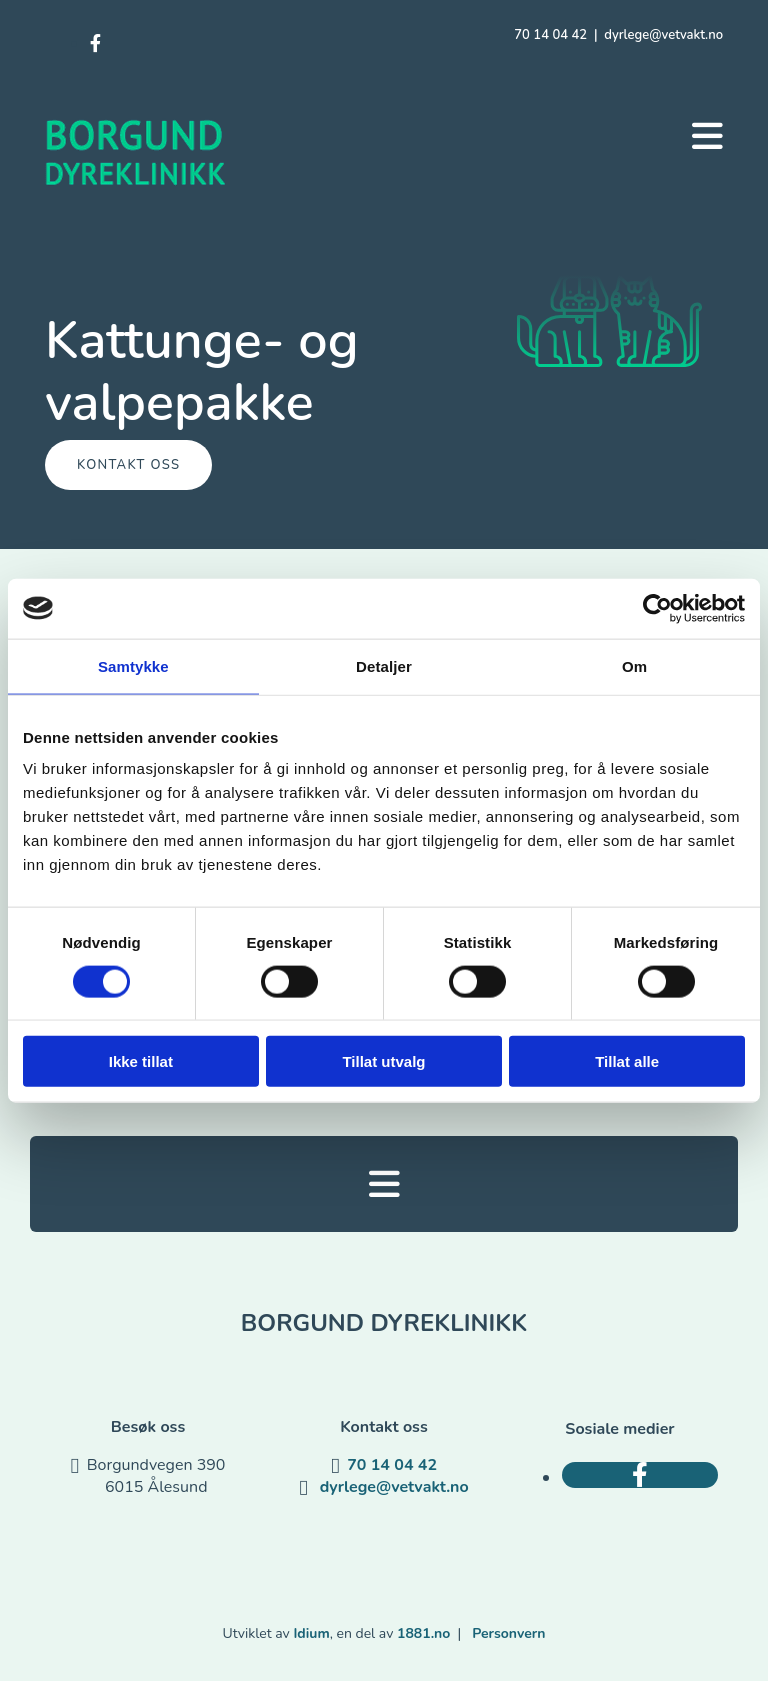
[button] (707, 136)
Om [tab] (634, 665)
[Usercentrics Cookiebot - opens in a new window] (657, 608)
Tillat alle (627, 1061)
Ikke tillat (141, 1061)
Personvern (508, 1633)
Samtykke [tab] (133, 665)
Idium (311, 1633)
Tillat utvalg (383, 1061)
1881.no (423, 1633)
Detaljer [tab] (384, 665)
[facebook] (95, 44)
